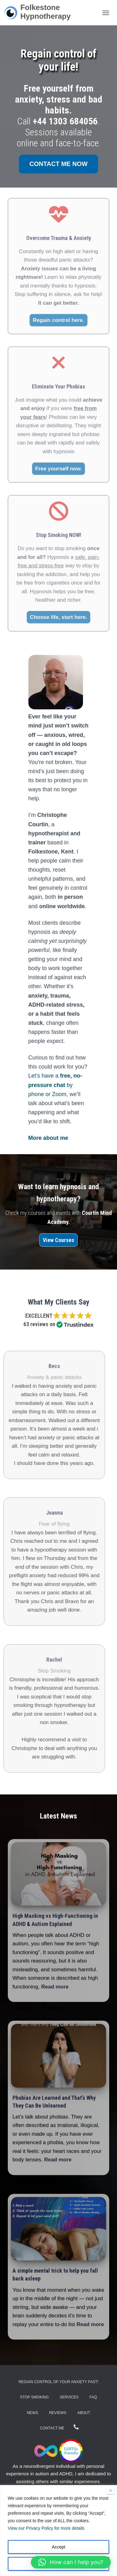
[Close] (110, 2490)
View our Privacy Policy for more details (46, 2528)
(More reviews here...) (58, 1332)
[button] (71, 2562)
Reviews (57, 2413)
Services (69, 2397)
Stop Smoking (34, 2397)
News (32, 2413)
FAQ (93, 2397)
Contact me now (58, 163)
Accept (58, 2546)
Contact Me (52, 2428)
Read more (55, 1989)
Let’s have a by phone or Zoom (55, 1085)
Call (57, 121)
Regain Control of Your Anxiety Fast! (59, 2382)
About (83, 2413)
